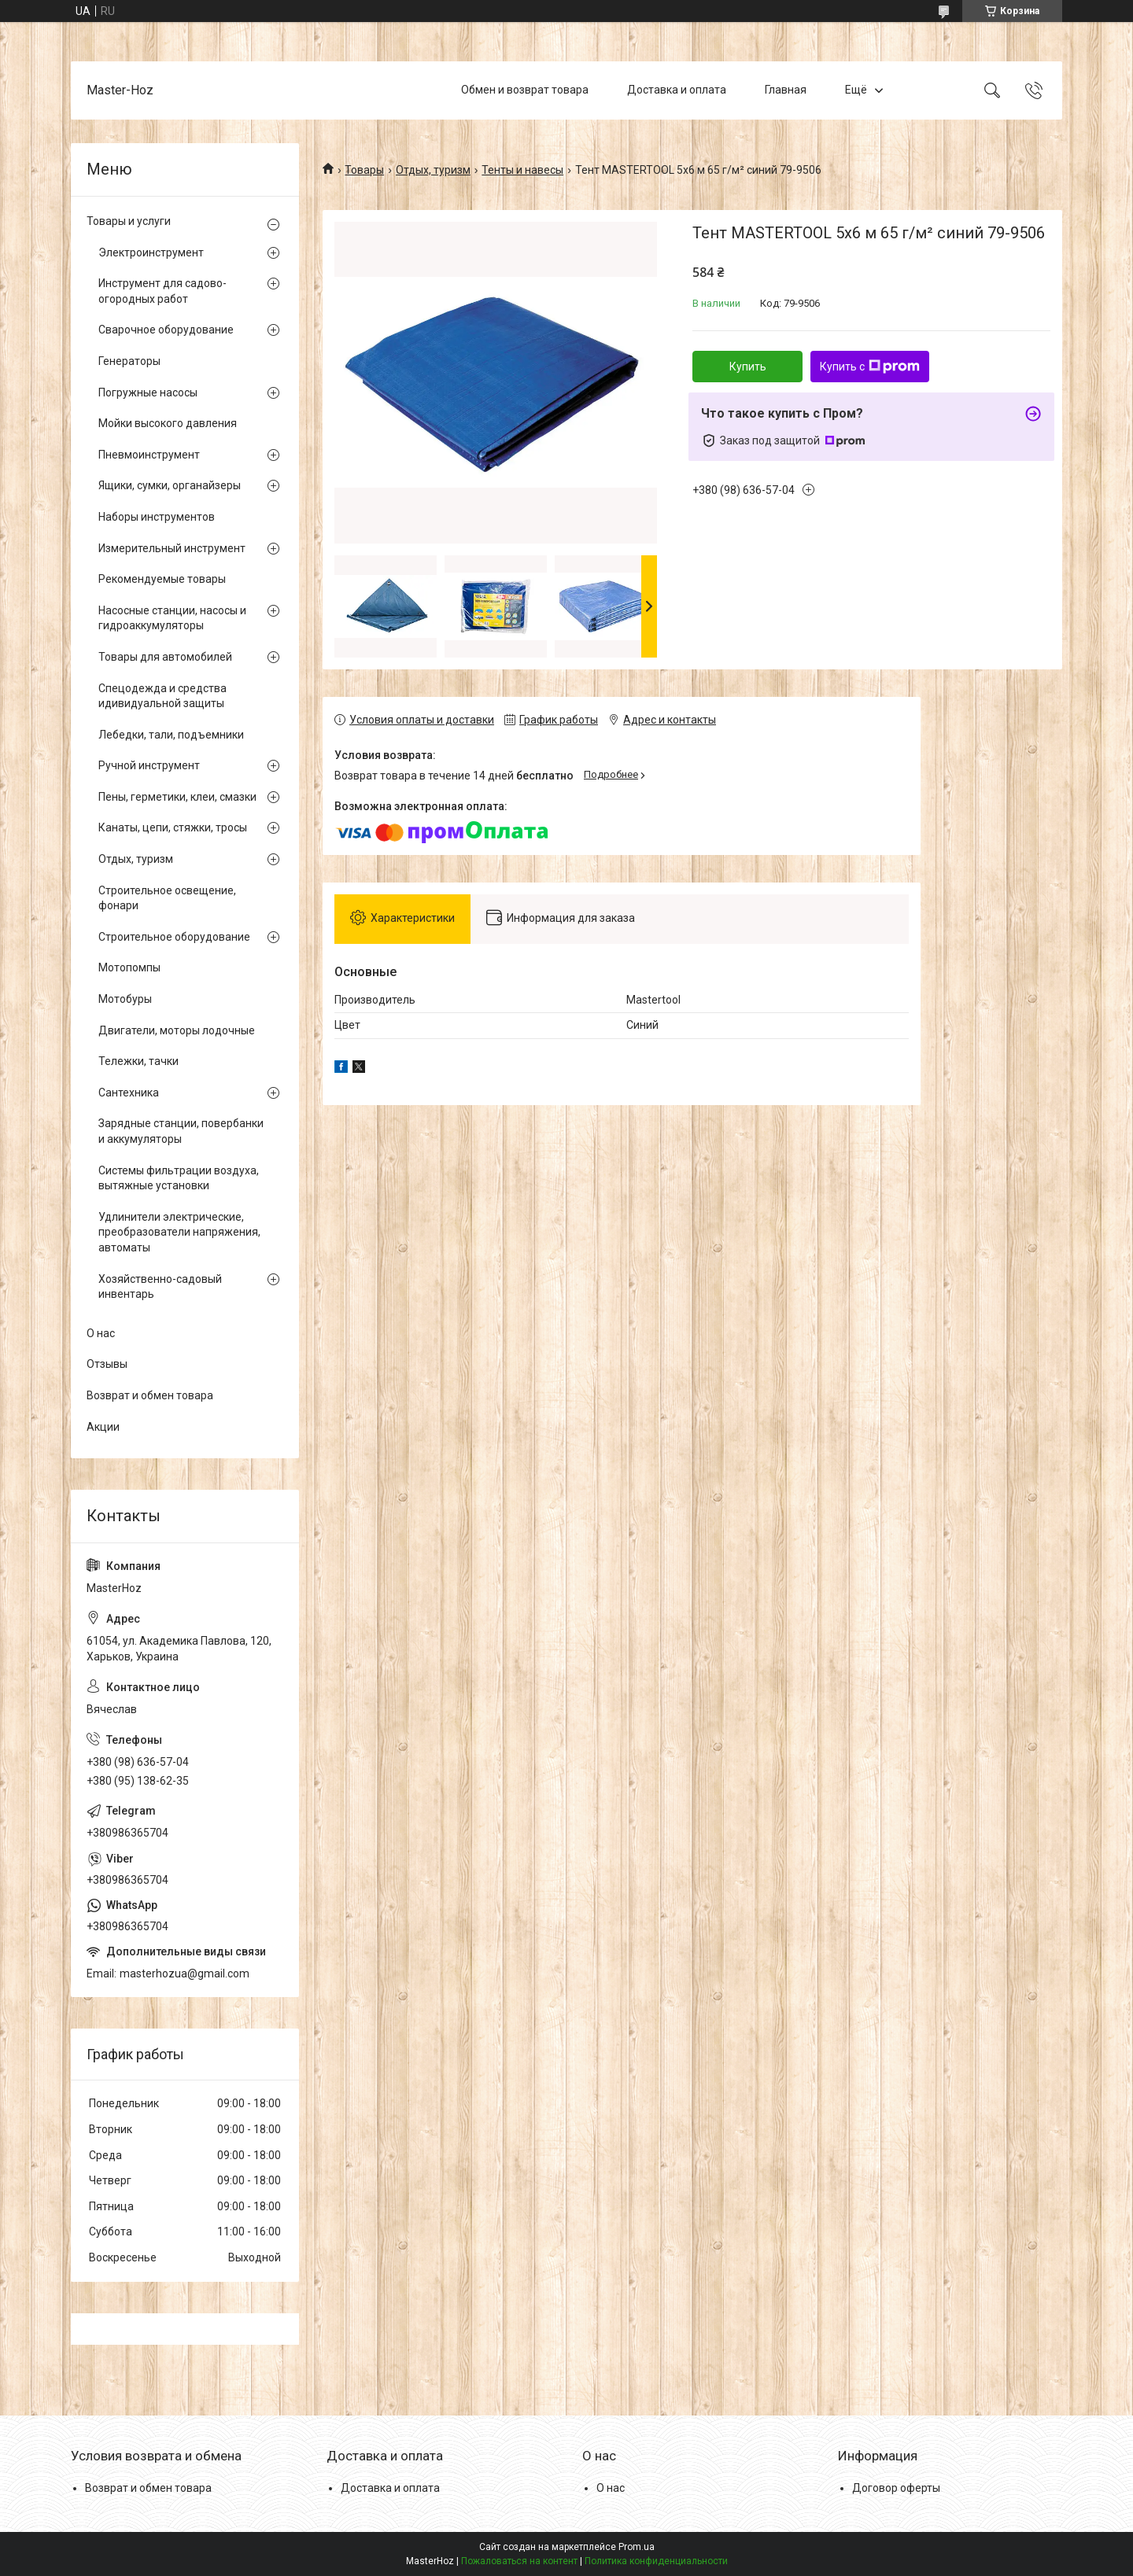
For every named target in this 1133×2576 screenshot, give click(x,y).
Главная (785, 89)
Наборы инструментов (156, 516)
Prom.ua (636, 2546)
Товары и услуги (129, 221)
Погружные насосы (147, 392)
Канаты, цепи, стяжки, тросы (172, 827)
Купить (747, 366)
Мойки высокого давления (167, 423)
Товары (364, 170)
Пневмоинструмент (149, 454)
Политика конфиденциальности (656, 2561)
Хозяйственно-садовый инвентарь (160, 1287)
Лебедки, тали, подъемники (171, 734)
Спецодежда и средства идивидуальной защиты (162, 696)
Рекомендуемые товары (162, 579)
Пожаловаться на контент (519, 2561)
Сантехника (128, 1092)
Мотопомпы (129, 967)
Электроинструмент (151, 252)
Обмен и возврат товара (525, 89)
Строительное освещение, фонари (167, 898)
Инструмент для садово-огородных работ (162, 291)
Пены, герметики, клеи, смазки (177, 796)
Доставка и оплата (676, 89)
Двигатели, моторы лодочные (176, 1030)
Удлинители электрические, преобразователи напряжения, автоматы (179, 1232)
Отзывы (107, 1364)
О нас (101, 1333)
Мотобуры (125, 999)
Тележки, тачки (138, 1061)
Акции (103, 1427)
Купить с (870, 366)
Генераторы (129, 361)
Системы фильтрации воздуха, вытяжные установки (178, 1178)
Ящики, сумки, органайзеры (169, 485)
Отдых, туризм (433, 170)
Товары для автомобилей (165, 656)
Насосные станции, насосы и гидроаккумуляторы (172, 618)
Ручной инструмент (149, 765)
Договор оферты (896, 2488)
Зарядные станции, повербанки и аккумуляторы (181, 1131)
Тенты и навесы (522, 170)
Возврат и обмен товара (150, 1395)
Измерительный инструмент (171, 548)
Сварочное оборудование (166, 329)
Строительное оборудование (174, 937)
